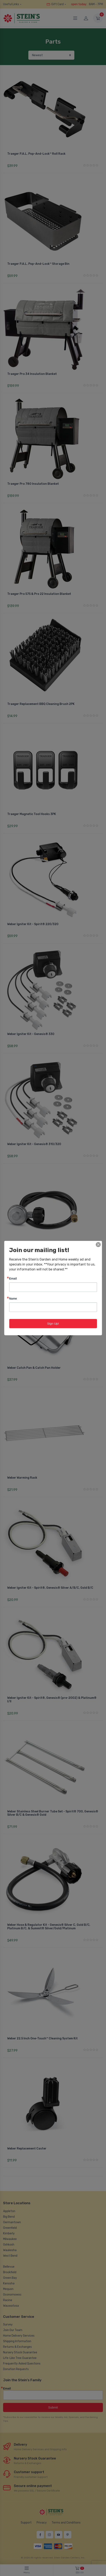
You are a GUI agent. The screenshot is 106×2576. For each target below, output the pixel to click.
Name (13, 1298)
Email (13, 1278)
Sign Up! (53, 1323)
